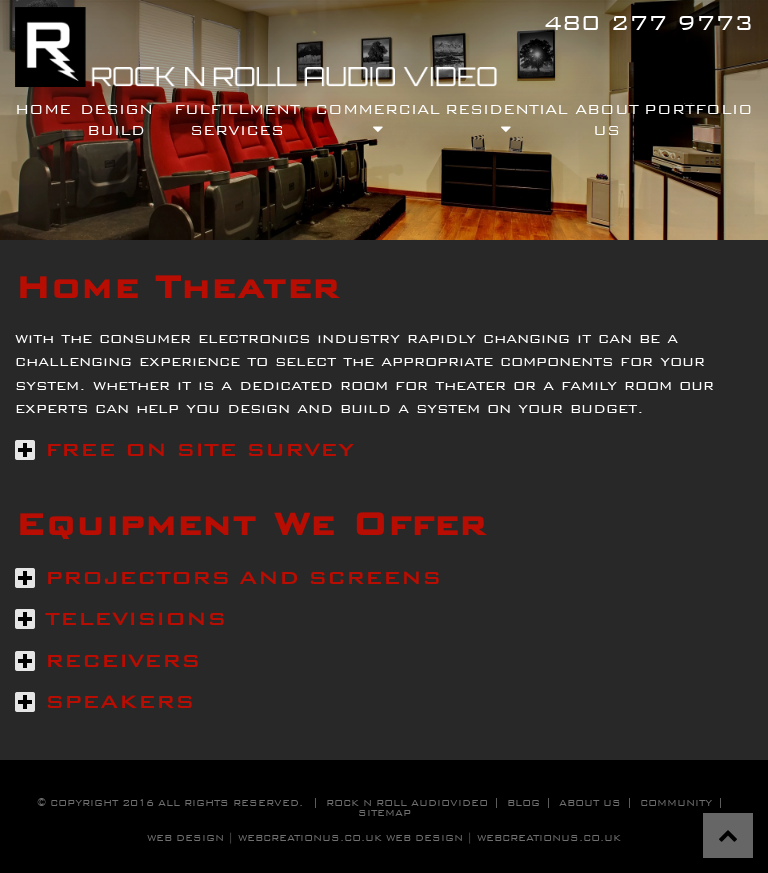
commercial (377, 118)
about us (590, 802)
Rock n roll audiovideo (407, 802)
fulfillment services (237, 118)
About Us (607, 118)
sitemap (384, 812)
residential (506, 118)
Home (43, 108)
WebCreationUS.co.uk (549, 837)
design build (116, 118)
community (676, 802)
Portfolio (698, 108)
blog (523, 802)
